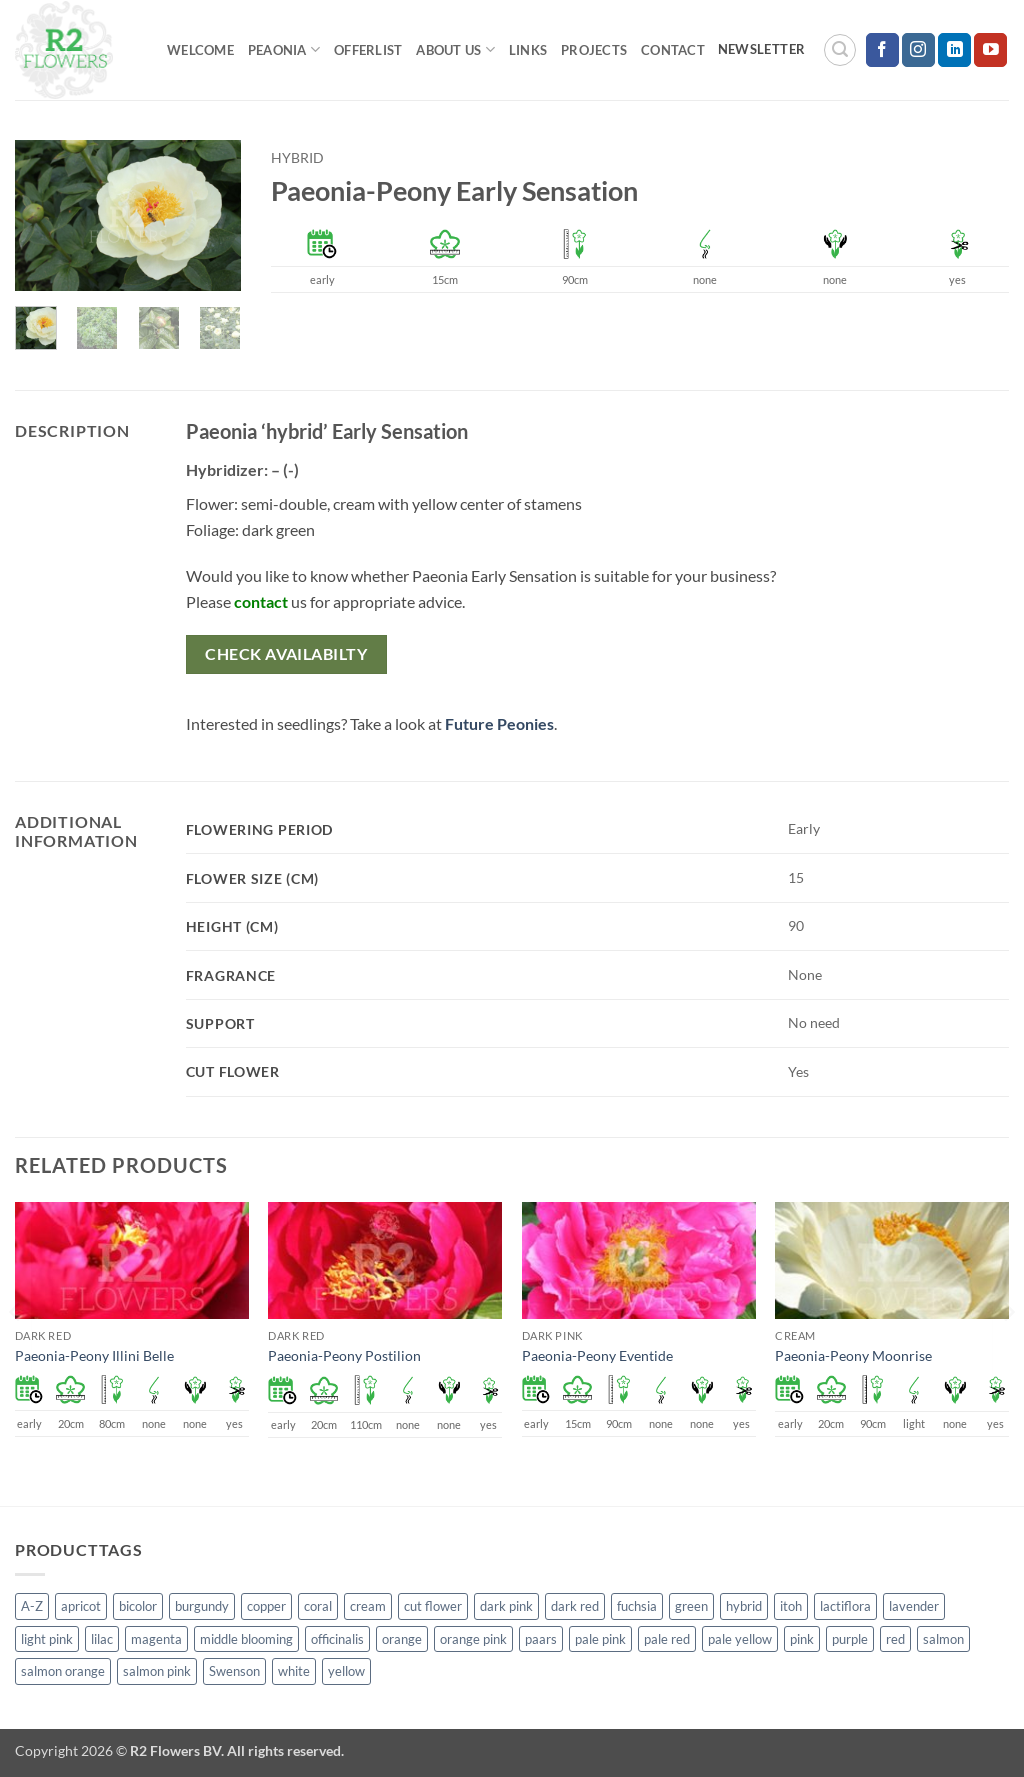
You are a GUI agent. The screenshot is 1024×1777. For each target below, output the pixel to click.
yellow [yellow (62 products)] (346, 1671)
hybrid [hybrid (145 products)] (744, 1606)
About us (455, 49)
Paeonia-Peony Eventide (597, 1355)
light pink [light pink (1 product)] (47, 1639)
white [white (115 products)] (294, 1671)
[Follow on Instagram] (918, 50)
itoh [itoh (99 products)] (791, 1606)
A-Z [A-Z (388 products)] (32, 1606)
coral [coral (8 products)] (318, 1606)
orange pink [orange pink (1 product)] (473, 1639)
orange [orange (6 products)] (402, 1639)
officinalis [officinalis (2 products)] (337, 1639)
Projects (594, 50)
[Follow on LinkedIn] (954, 50)
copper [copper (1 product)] (266, 1606)
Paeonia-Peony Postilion (344, 1355)
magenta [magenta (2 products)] (156, 1639)
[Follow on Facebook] (882, 50)
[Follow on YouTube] (990, 50)
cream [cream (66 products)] (368, 1606)
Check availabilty (286, 654)
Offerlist (368, 50)
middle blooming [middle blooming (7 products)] (246, 1639)
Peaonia (284, 49)
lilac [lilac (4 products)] (102, 1639)
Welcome (200, 50)
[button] (840, 50)
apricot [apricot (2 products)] (81, 1606)
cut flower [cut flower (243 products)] (433, 1606)
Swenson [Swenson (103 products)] (234, 1671)
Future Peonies (499, 723)
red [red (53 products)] (895, 1639)
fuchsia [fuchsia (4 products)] (637, 1606)
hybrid (297, 158)
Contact (673, 50)
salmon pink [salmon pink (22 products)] (157, 1671)
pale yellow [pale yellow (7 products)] (740, 1639)
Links (528, 50)
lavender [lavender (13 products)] (914, 1606)
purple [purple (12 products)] (850, 1639)
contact (261, 601)
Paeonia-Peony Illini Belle (94, 1355)
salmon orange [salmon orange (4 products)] (63, 1671)
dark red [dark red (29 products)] (575, 1606)
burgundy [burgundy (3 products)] (202, 1606)
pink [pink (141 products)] (802, 1639)
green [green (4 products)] (691, 1606)
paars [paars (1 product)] (541, 1639)
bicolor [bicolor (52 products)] (138, 1606)
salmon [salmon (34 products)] (943, 1639)
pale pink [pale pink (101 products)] (600, 1639)
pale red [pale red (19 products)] (667, 1639)
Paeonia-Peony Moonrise (853, 1355)
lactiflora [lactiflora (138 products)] (845, 1606)
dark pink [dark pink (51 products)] (506, 1606)
